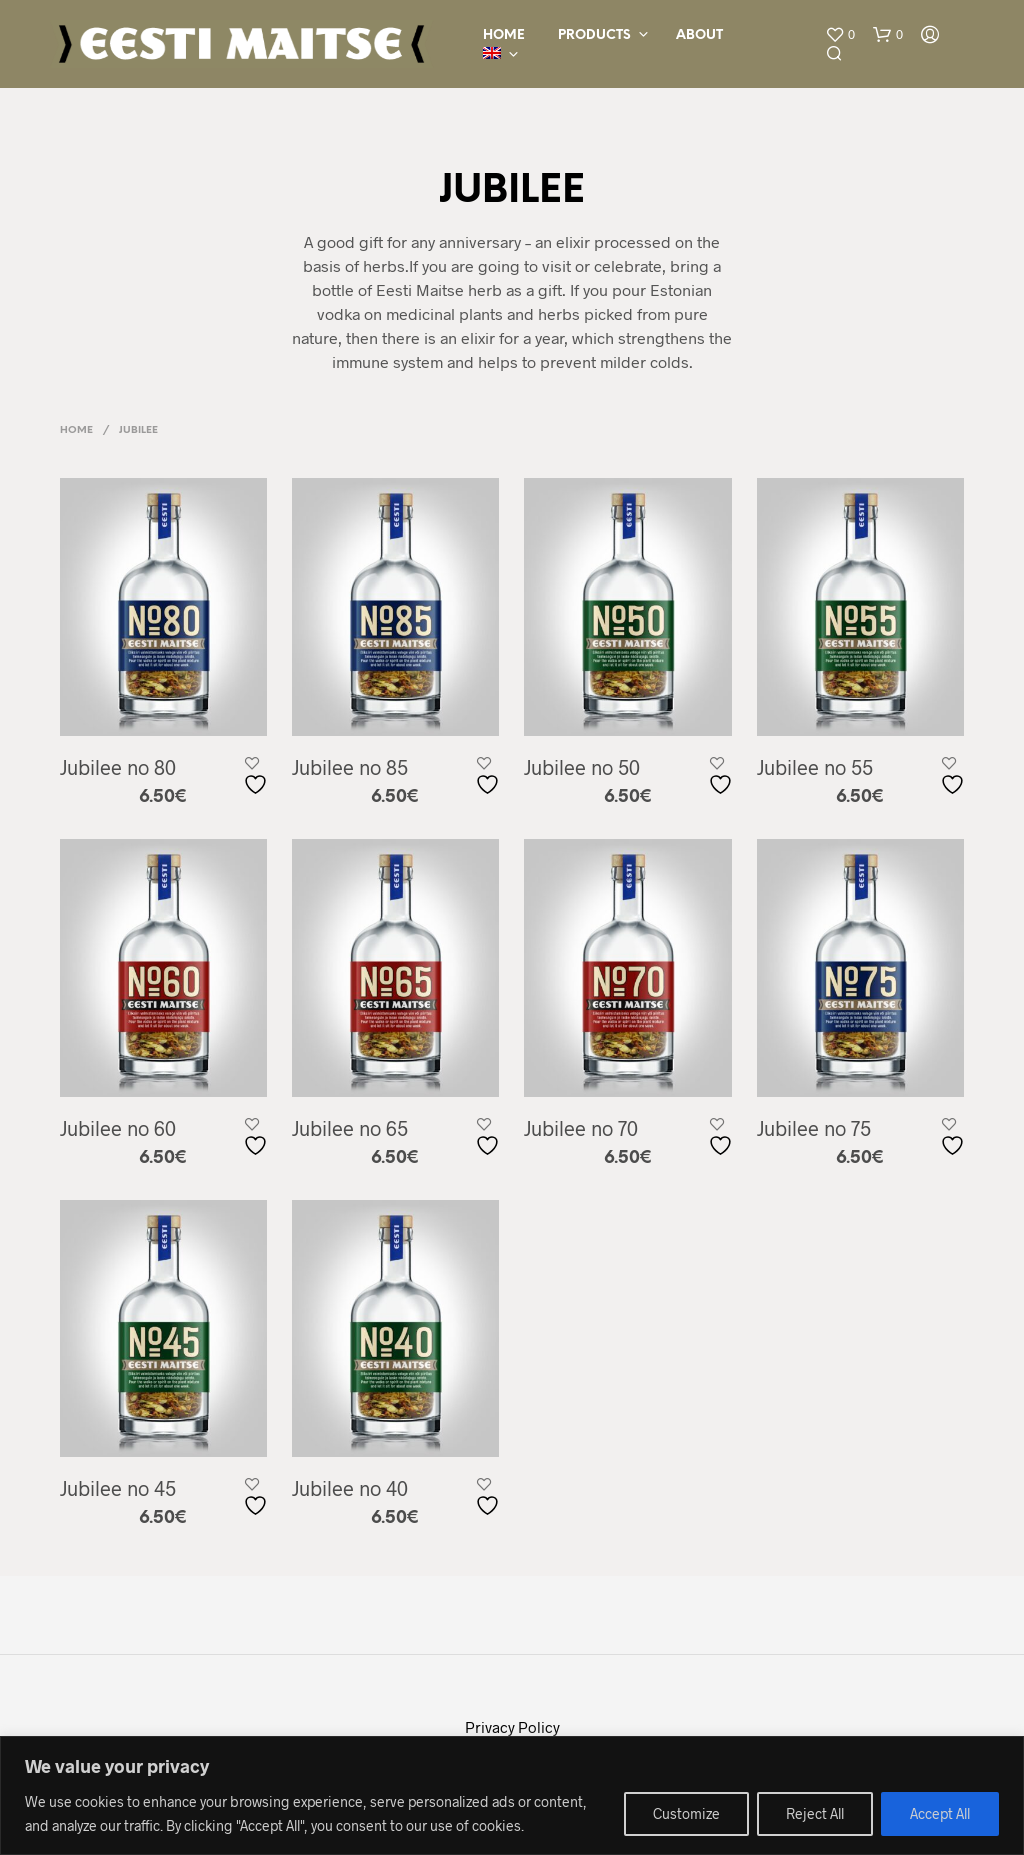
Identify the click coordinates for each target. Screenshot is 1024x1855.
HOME (504, 35)
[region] (512, 1795)
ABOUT (699, 35)
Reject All (815, 1813)
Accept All (940, 1813)
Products (594, 35)
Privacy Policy (512, 1727)
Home (76, 430)
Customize (686, 1813)
